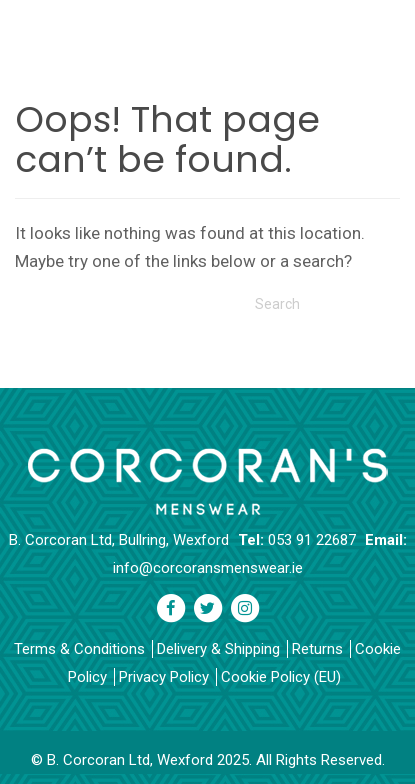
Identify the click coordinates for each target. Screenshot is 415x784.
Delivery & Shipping (218, 649)
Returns (317, 649)
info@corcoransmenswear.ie (208, 568)
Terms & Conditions (79, 649)
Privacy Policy (164, 677)
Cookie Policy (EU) (281, 677)
